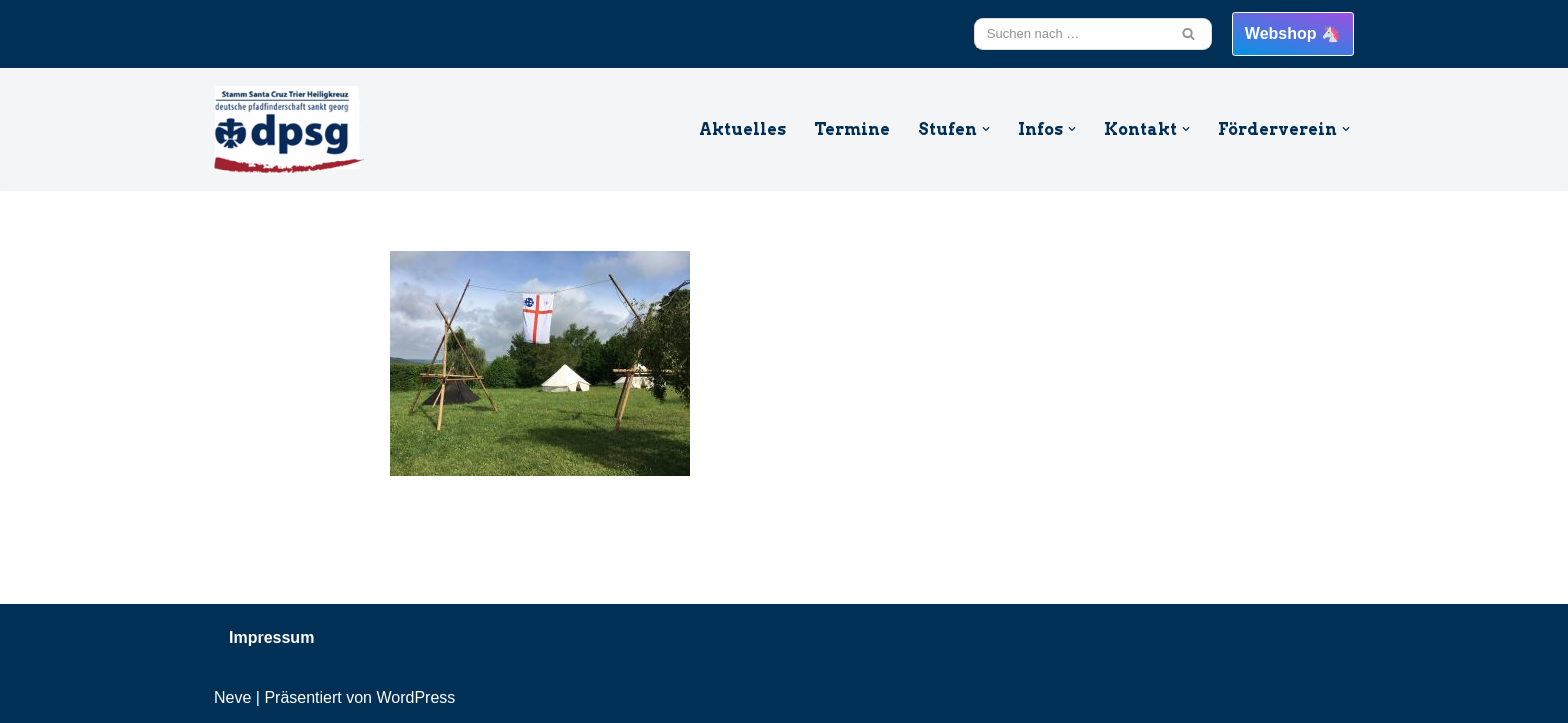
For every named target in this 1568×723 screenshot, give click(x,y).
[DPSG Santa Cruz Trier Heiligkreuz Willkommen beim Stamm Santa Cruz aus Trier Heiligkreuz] (289, 129)
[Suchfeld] (1070, 34)
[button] (986, 129)
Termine (852, 129)
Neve (232, 697)
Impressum (271, 637)
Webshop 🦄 (1293, 33)
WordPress (415, 697)
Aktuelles (742, 129)
